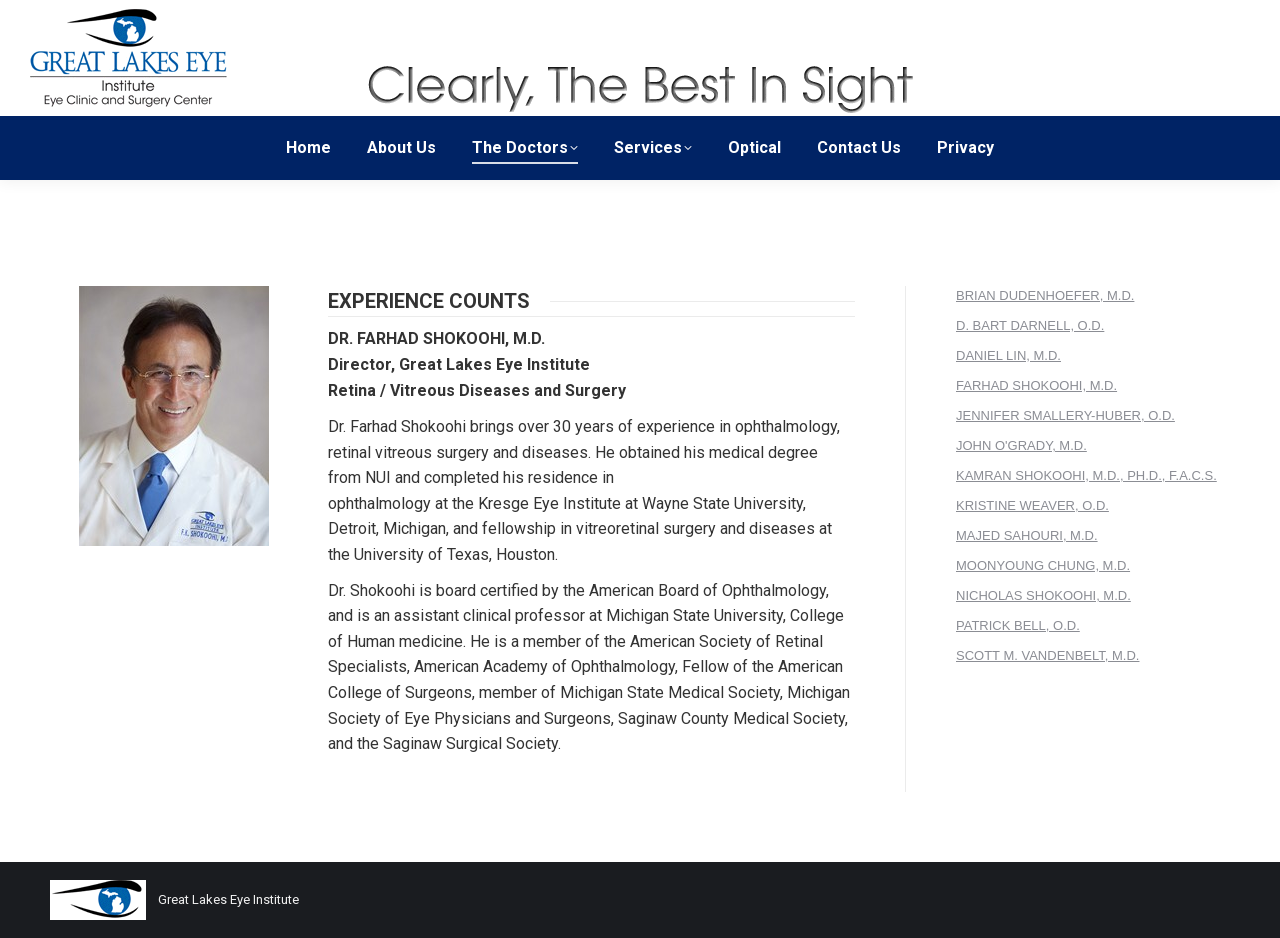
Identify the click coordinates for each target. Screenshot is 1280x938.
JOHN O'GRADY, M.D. (1021, 445)
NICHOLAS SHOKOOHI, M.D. (1043, 595)
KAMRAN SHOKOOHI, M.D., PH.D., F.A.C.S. (1086, 475)
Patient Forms (1082, 18)
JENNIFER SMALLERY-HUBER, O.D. (1065, 415)
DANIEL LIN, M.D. (1008, 355)
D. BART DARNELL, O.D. (1030, 325)
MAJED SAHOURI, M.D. (1027, 535)
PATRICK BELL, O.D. (1018, 625)
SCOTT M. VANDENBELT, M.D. (1047, 655)
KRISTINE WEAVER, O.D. (1032, 505)
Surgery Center (970, 18)
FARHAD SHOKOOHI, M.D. (1036, 385)
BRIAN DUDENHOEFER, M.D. (1045, 295)
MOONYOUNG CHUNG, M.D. (1043, 565)
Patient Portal (1189, 18)
